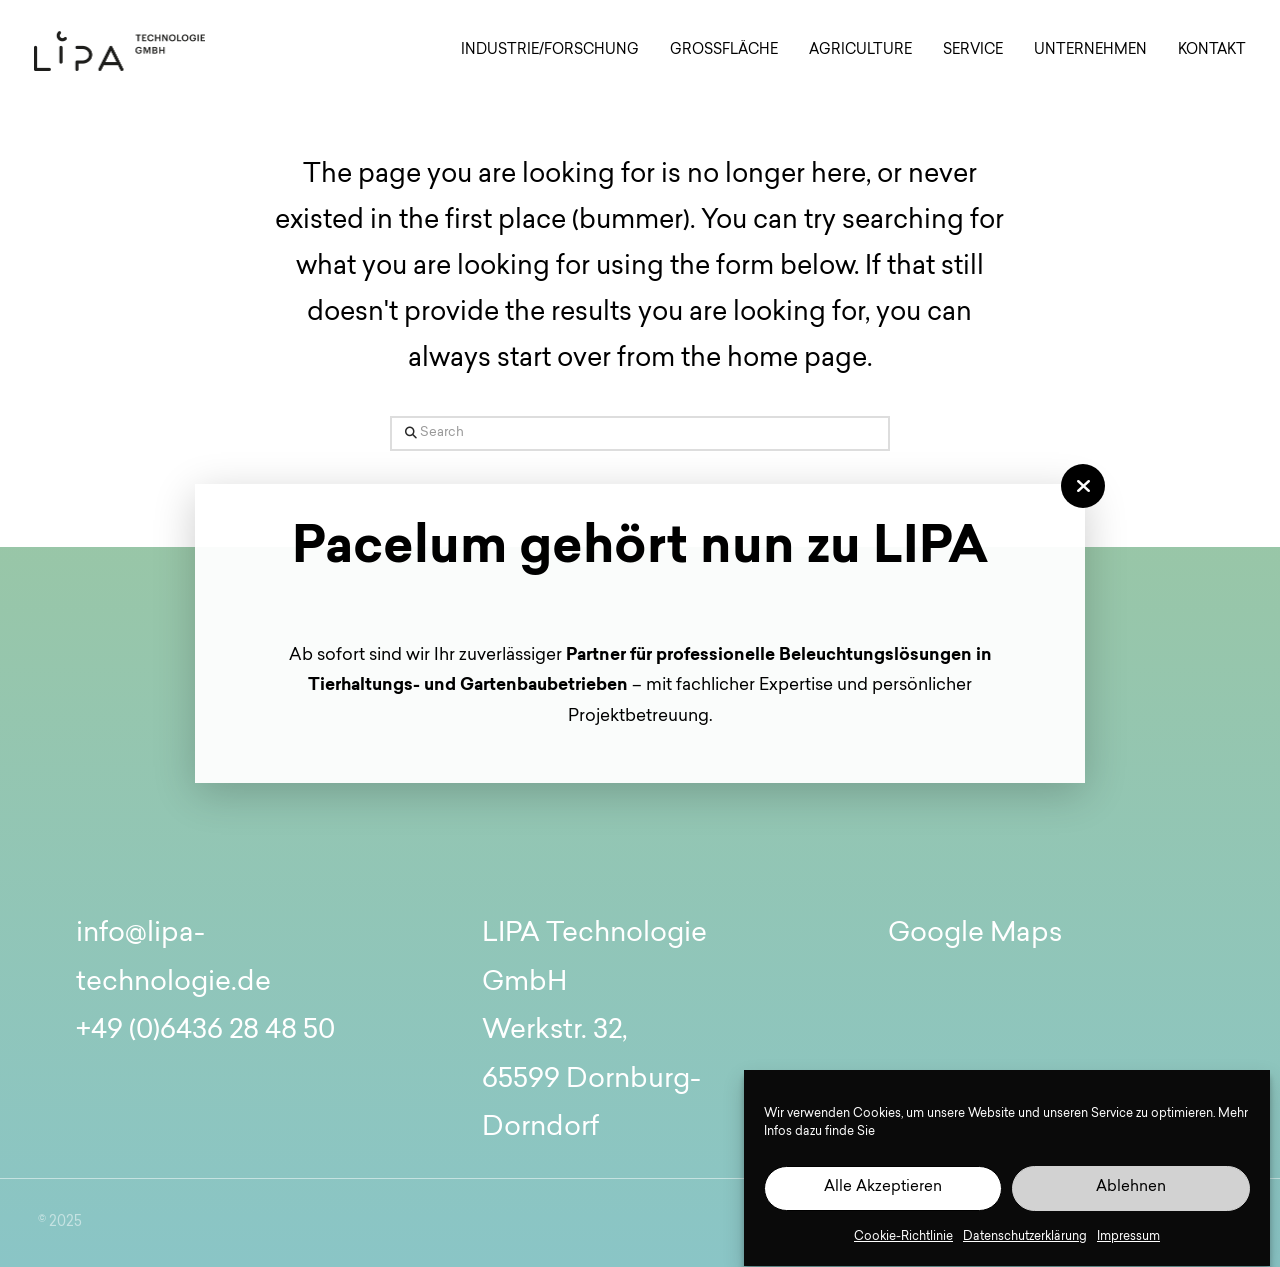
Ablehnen (1131, 1192)
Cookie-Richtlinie (903, 1241)
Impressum (1128, 1241)
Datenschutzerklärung (1025, 1241)
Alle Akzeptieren (883, 1192)
